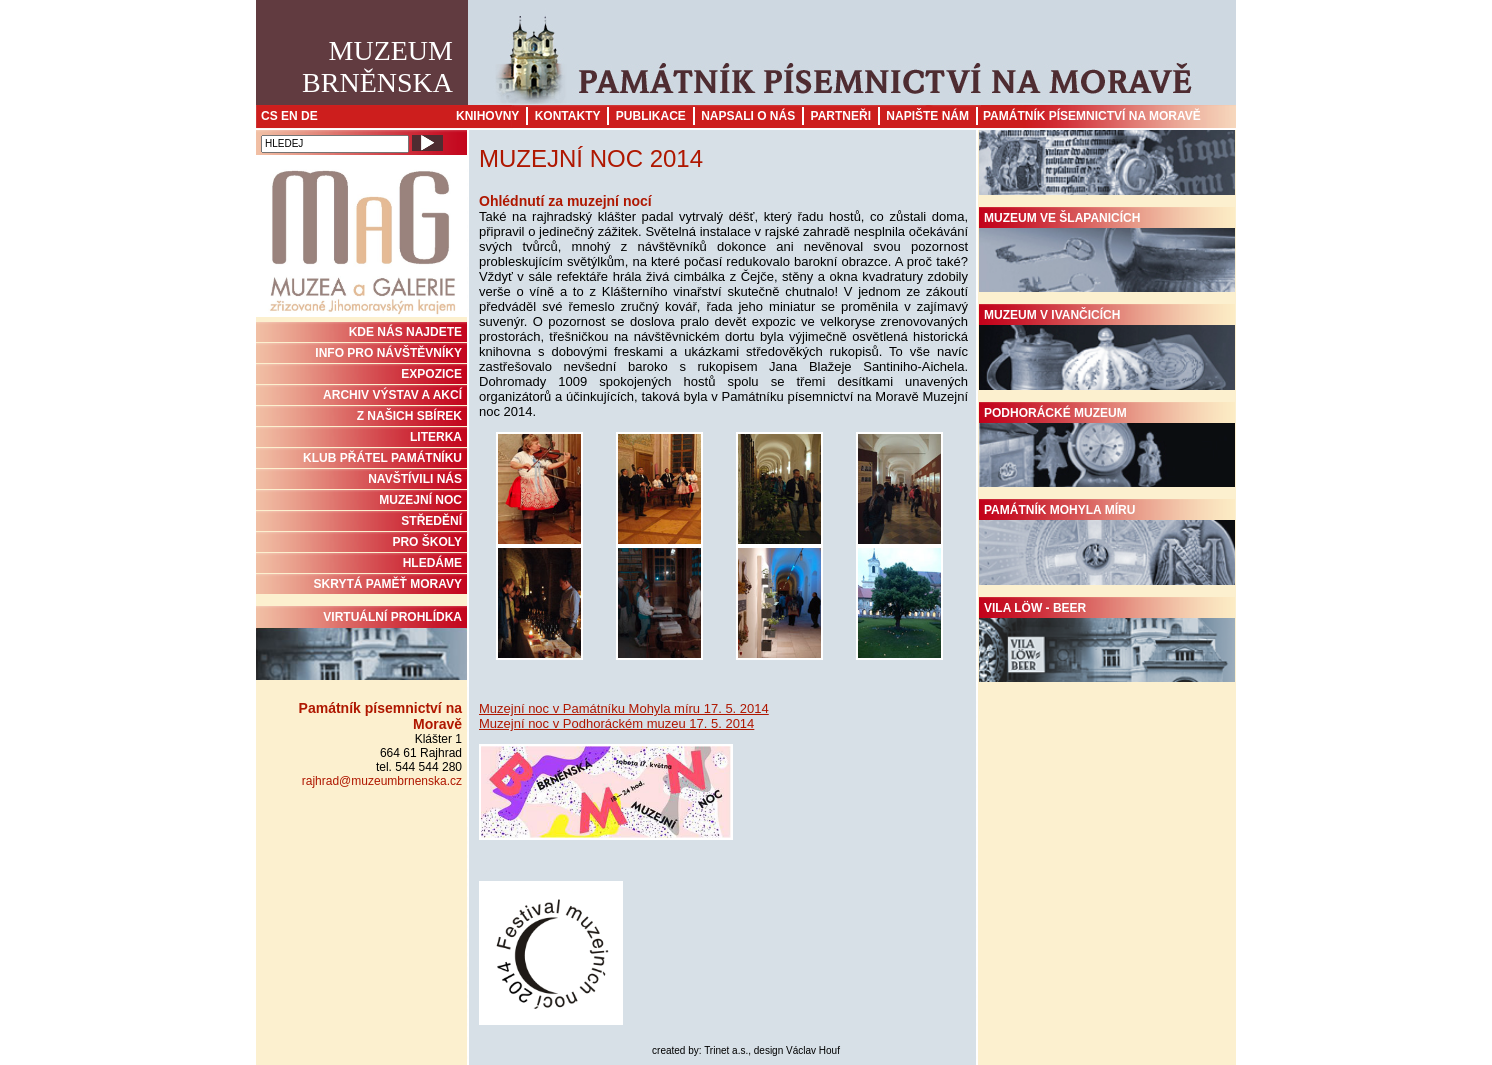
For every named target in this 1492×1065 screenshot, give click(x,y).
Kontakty (568, 116)
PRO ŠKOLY (427, 542)
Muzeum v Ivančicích (1107, 349)
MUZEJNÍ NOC (420, 500)
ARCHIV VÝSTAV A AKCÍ (392, 395)
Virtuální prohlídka (361, 645)
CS (269, 116)
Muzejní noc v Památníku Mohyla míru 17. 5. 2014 (624, 708)
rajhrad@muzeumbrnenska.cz (382, 781)
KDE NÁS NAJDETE (405, 332)
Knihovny (487, 116)
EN (289, 116)
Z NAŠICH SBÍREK (409, 416)
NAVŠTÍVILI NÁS (415, 479)
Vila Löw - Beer (1107, 642)
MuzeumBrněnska (377, 66)
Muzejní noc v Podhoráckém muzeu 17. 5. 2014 (616, 723)
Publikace (651, 116)
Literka (436, 437)
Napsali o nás (748, 116)
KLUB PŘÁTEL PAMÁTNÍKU (382, 458)
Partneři (841, 116)
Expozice (431, 374)
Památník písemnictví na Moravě (1092, 116)
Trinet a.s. (726, 1050)
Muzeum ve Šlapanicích (1107, 252)
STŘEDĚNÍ (431, 521)
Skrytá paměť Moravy (388, 584)
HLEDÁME (432, 563)
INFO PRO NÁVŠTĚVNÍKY (388, 353)
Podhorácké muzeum (1107, 447)
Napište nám (927, 116)
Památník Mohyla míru (1107, 544)
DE (309, 116)
